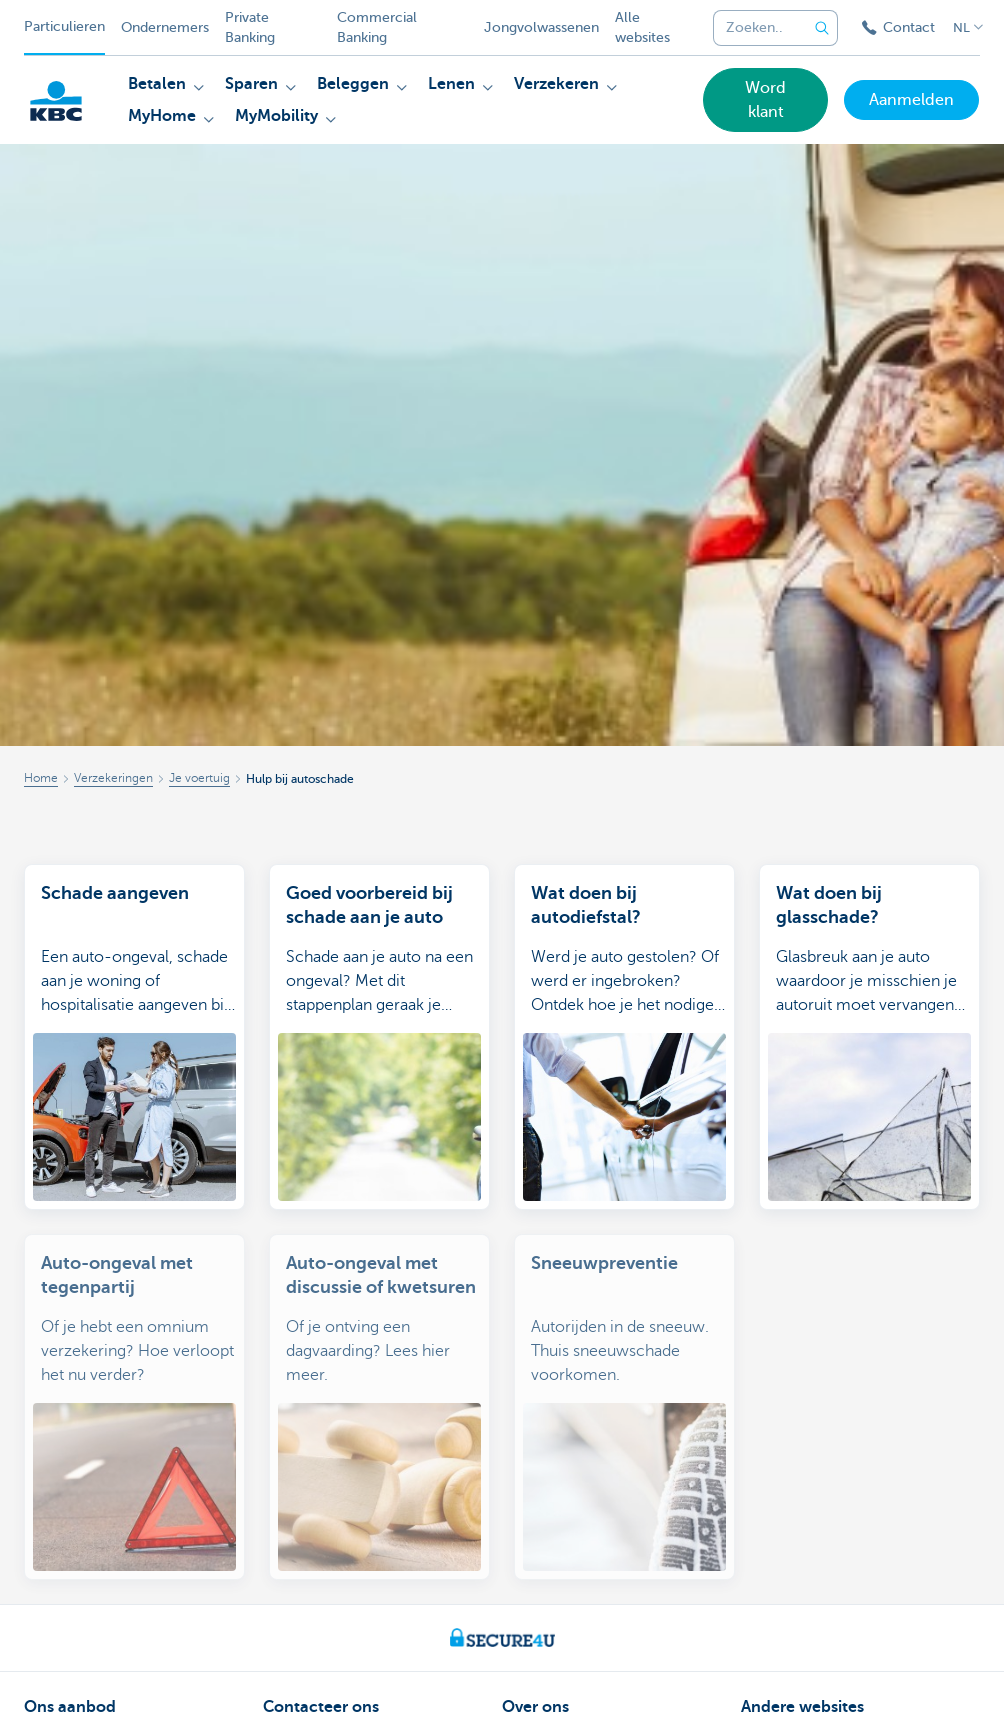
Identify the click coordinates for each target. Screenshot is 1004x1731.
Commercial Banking (377, 27)
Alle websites (642, 27)
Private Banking (250, 27)
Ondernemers (165, 27)
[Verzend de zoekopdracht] (822, 28)
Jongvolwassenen (541, 27)
